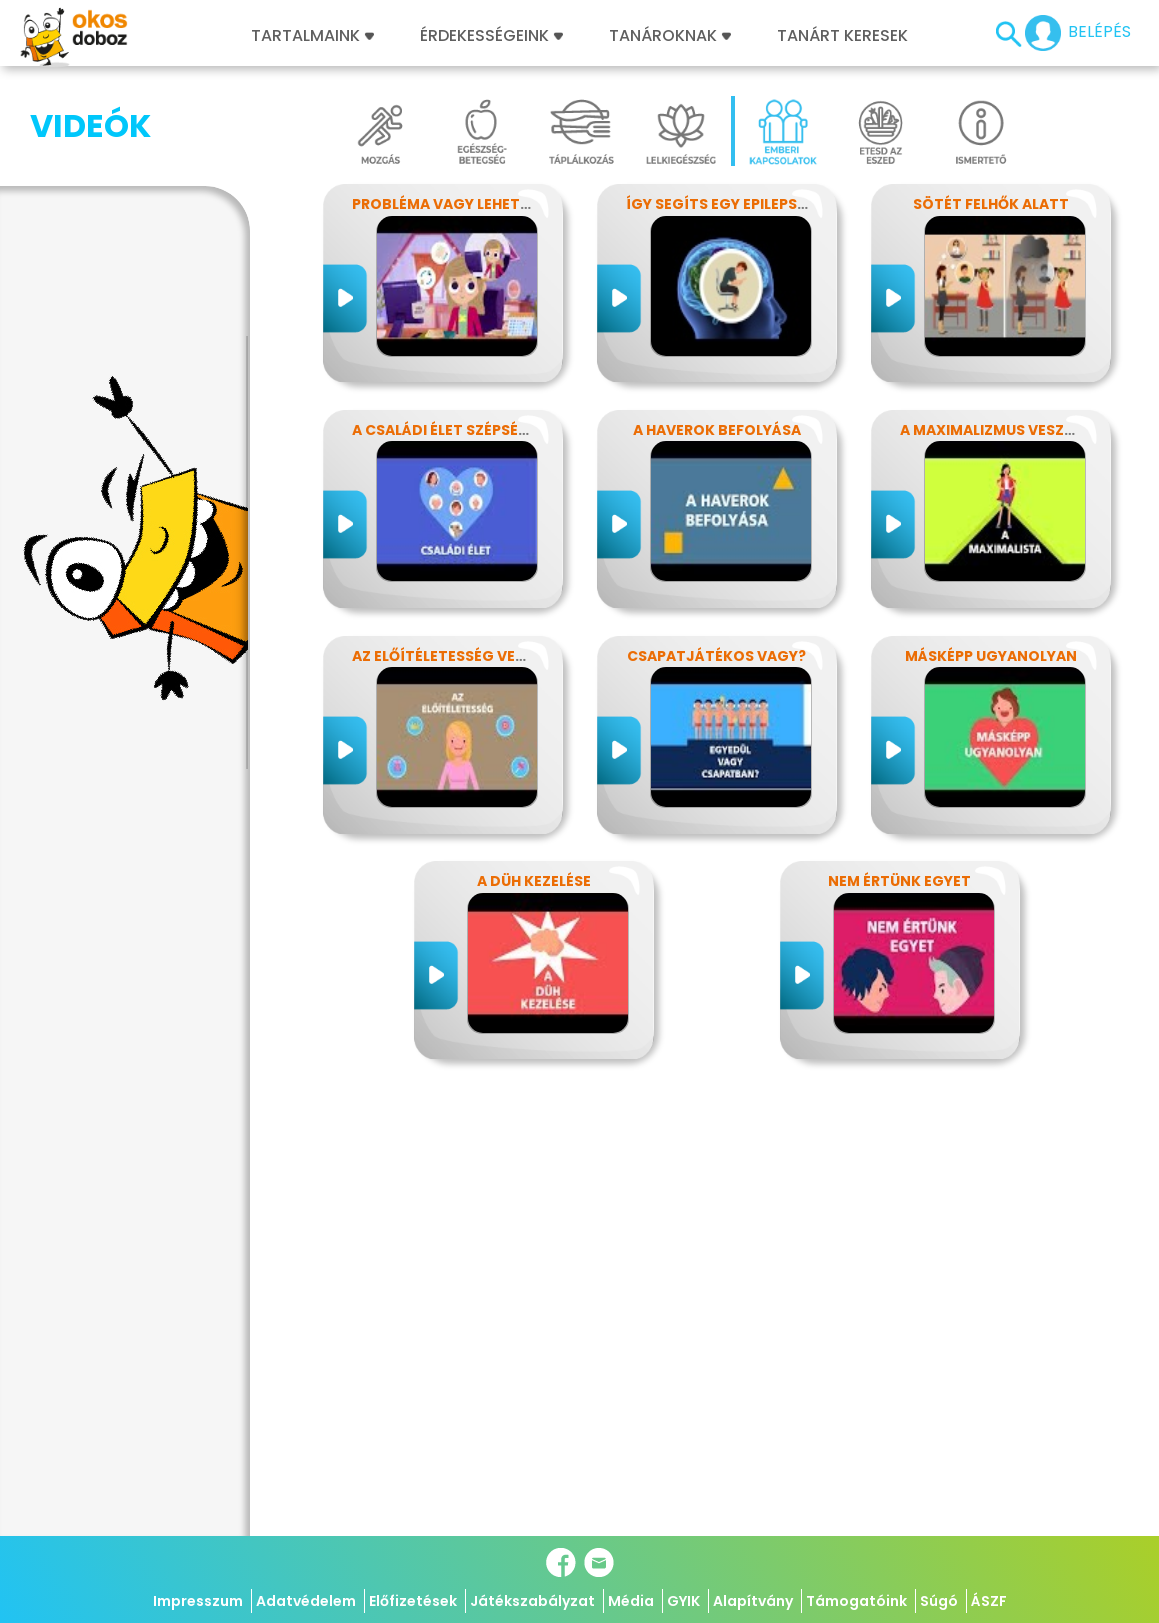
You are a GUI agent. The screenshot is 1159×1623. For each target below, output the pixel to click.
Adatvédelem (306, 1601)
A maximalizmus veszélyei (1000, 430)
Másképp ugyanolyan (991, 656)
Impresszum (198, 1601)
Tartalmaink (312, 36)
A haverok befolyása (717, 430)
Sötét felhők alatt (991, 204)
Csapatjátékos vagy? (716, 656)
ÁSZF (989, 1601)
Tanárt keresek (842, 36)
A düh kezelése (534, 881)
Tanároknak (670, 36)
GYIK (683, 1601)
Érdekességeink (491, 36)
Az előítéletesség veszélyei (460, 656)
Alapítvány (753, 1601)
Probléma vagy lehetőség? (460, 204)
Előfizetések (413, 1601)
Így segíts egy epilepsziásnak (743, 204)
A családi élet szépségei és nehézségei (502, 430)
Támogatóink (856, 1601)
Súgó (939, 1601)
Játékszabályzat (532, 1601)
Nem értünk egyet (899, 881)
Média (631, 1601)
